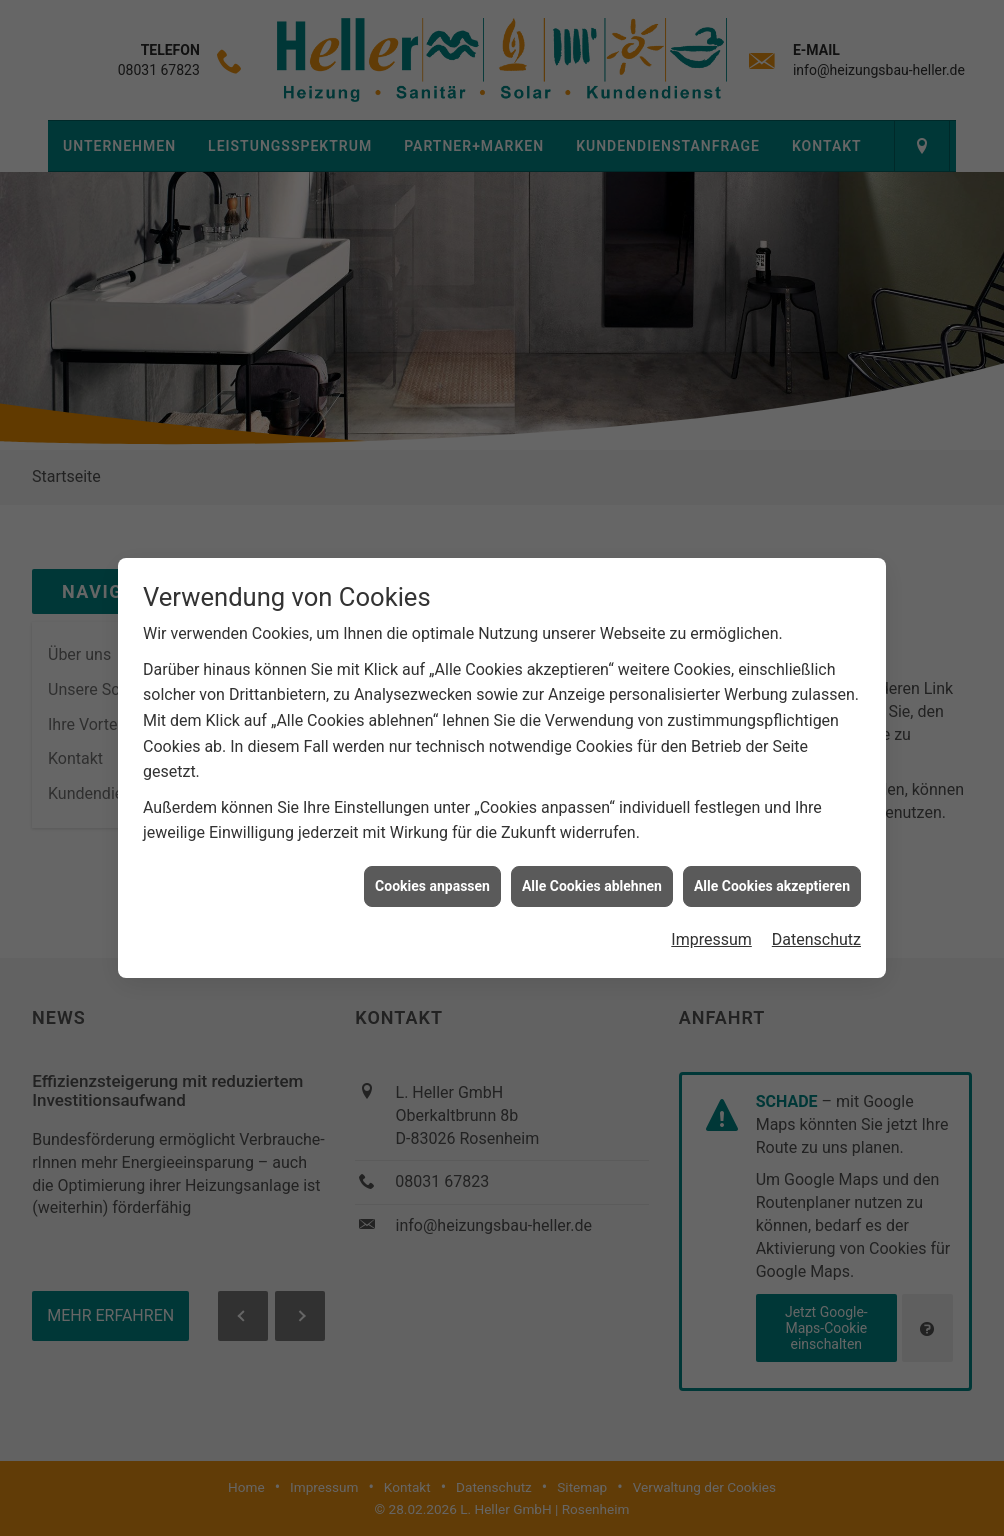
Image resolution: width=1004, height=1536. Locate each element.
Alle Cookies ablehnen (592, 870)
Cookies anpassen (432, 870)
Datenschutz (816, 923)
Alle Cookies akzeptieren (772, 870)
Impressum (711, 923)
